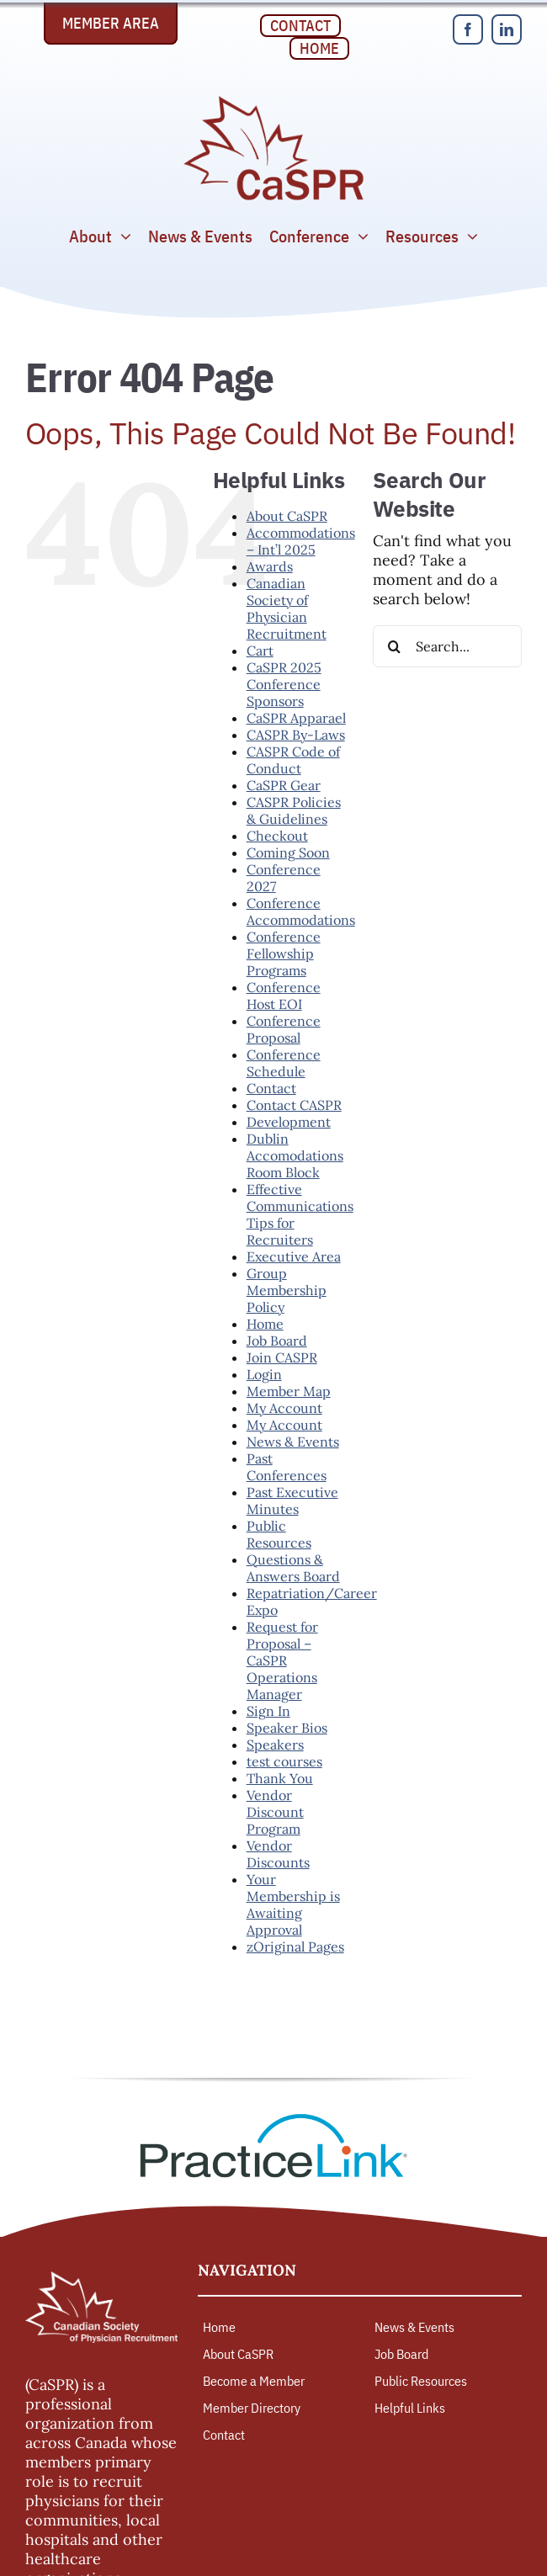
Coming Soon (288, 852)
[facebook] (468, 29)
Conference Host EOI (284, 995)
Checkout (277, 835)
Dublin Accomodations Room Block (295, 1155)
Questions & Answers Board (293, 1568)
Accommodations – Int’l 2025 (301, 541)
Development (289, 1121)
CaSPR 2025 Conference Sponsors (284, 684)
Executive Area (294, 1256)
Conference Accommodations (301, 911)
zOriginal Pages (295, 1946)
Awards (270, 566)
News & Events (293, 1441)
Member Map (289, 1391)
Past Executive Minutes (292, 1500)
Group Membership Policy (287, 1290)
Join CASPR (282, 1357)
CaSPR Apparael (296, 717)
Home (265, 1323)
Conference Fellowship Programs (284, 953)
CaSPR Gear (284, 785)
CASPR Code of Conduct (293, 760)
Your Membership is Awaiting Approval (293, 1904)
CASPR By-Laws (296, 734)
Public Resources (279, 1534)
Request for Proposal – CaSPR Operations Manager (282, 1660)
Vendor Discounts (278, 1854)
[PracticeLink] (273, 2119)
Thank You (280, 1778)
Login (264, 1374)
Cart (260, 650)
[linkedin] (506, 29)
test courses (284, 1761)
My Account (284, 1408)
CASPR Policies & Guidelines (294, 810)
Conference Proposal (284, 1029)
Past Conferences (287, 1467)
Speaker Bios (287, 1727)
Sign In (268, 1710)
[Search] (394, 646)
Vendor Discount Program (275, 1812)
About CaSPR (287, 515)
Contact (271, 1088)
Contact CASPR (294, 1105)
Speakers (275, 1744)
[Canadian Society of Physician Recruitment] (273, 100)
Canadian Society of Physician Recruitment (287, 608)
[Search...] (447, 646)
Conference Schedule (284, 1063)
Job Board (277, 1340)
